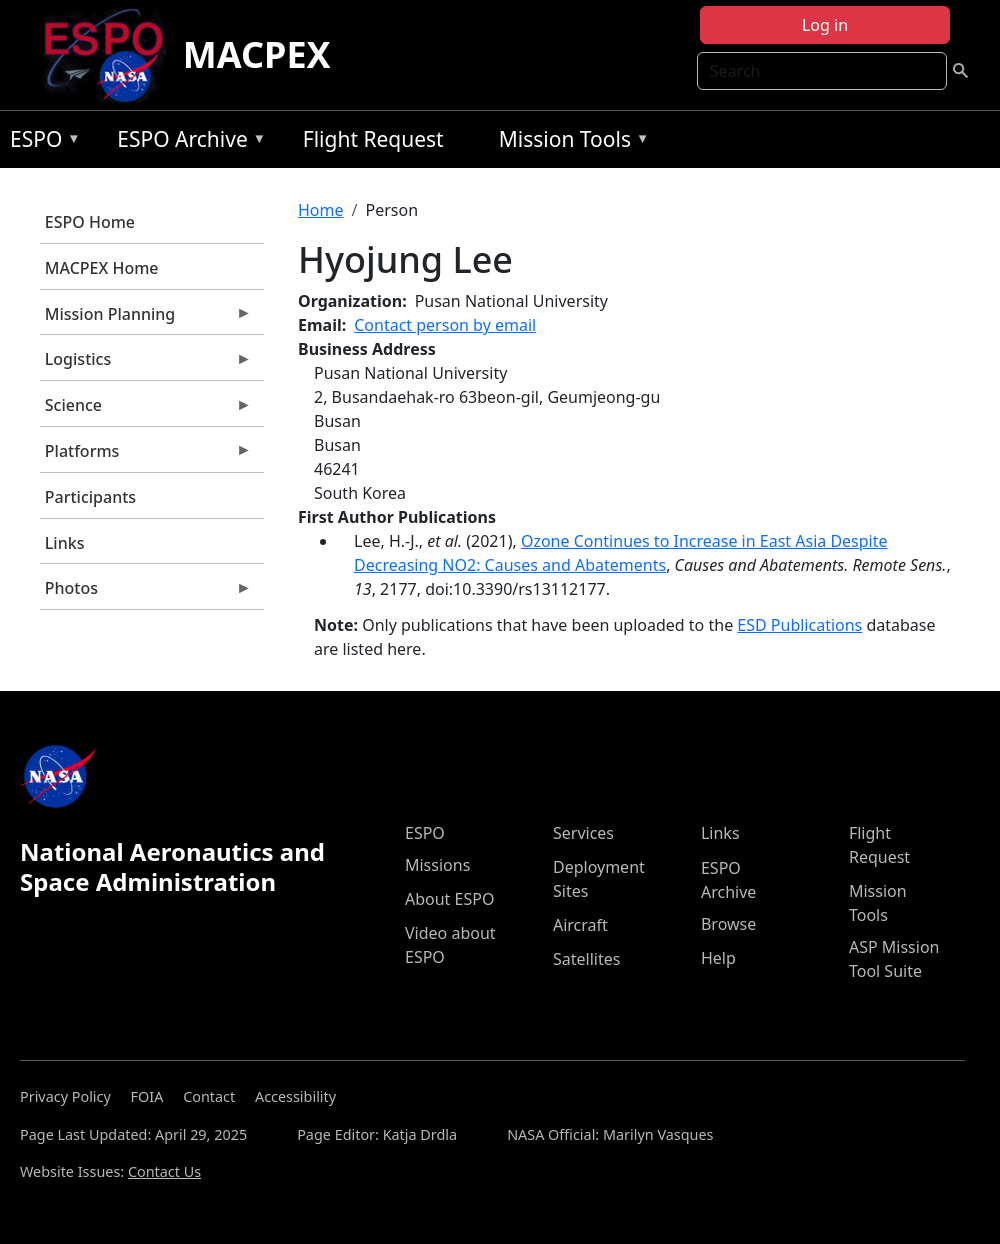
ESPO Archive (186, 142)
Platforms (146, 456)
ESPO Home (90, 222)
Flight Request (373, 139)
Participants (90, 497)
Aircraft (580, 925)
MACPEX (257, 54)
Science (146, 410)
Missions (437, 865)
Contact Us (164, 1171)
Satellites (586, 959)
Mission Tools (569, 142)
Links (65, 543)
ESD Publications (799, 625)
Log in (825, 25)
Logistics (146, 364)
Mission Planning (146, 319)
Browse (728, 924)
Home (321, 210)
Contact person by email (445, 325)
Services (583, 833)
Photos (146, 593)
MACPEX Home (102, 268)
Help (718, 958)
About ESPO (449, 899)
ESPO (40, 142)
